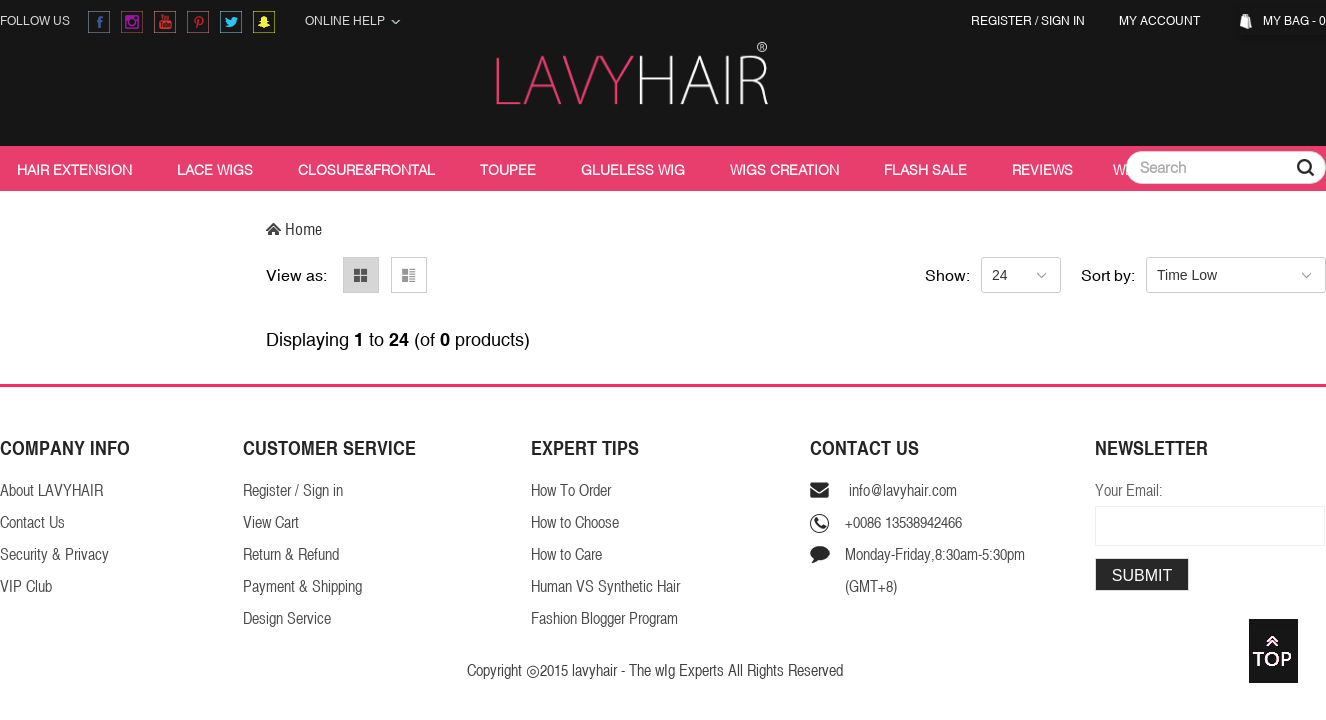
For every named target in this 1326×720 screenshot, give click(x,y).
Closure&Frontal (366, 170)
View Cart (271, 522)
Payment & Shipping (302, 586)
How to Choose (575, 522)
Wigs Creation (784, 170)
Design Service (287, 618)
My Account (1162, 21)
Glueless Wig (633, 170)
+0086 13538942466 (903, 522)
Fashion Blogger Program (604, 618)
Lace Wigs (215, 170)
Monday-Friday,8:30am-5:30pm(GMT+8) (935, 570)
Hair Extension (74, 170)
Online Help (353, 21)
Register (1001, 21)
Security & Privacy (54, 554)
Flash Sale (925, 170)
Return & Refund (291, 554)
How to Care (566, 554)
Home (294, 229)
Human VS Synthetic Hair (605, 586)
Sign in (1063, 21)
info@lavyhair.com (901, 490)
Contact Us (32, 522)
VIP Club (26, 586)
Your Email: (1129, 490)
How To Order (571, 490)
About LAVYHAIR (51, 490)
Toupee (508, 170)
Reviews (1042, 170)
